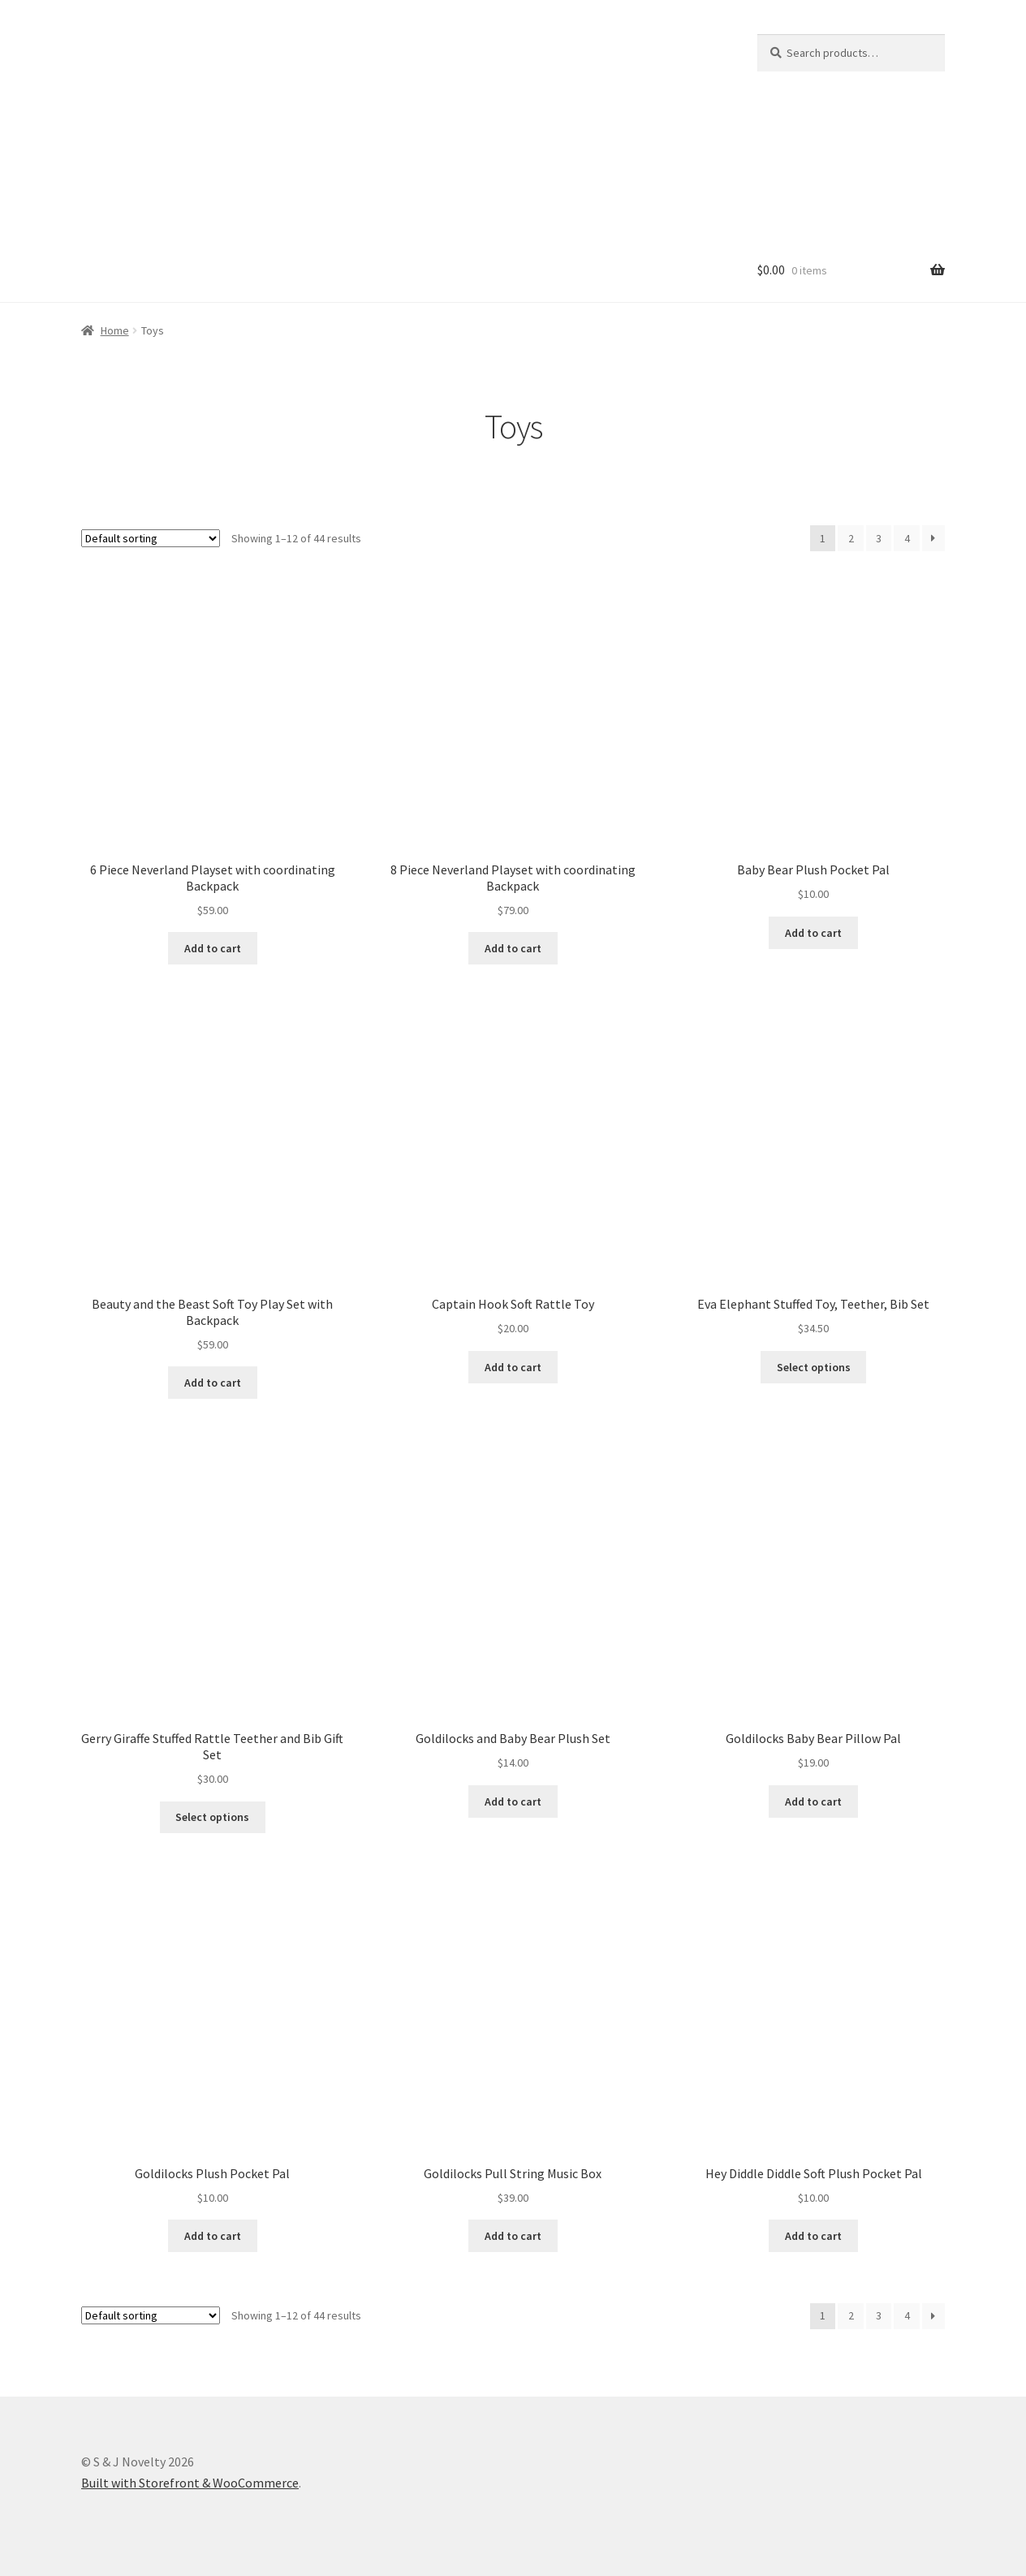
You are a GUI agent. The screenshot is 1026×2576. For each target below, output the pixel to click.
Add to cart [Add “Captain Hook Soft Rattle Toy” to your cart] (513, 1367)
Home (115, 330)
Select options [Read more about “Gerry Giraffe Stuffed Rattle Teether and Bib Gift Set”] (212, 1817)
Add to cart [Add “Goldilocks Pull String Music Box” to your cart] (513, 2236)
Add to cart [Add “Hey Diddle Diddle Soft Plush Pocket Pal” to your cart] (813, 2236)
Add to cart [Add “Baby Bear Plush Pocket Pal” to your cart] (813, 933)
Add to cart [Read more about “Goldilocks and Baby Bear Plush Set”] (513, 1801)
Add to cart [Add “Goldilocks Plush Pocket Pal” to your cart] (212, 2236)
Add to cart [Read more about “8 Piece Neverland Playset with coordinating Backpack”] (513, 948)
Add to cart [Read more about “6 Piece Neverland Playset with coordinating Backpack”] (212, 948)
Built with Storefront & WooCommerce (190, 2483)
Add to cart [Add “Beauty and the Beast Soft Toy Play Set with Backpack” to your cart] (212, 1382)
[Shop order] (150, 538)
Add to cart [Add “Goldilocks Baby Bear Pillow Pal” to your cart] (813, 1801)
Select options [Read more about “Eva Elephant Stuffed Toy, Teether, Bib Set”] (814, 1367)
